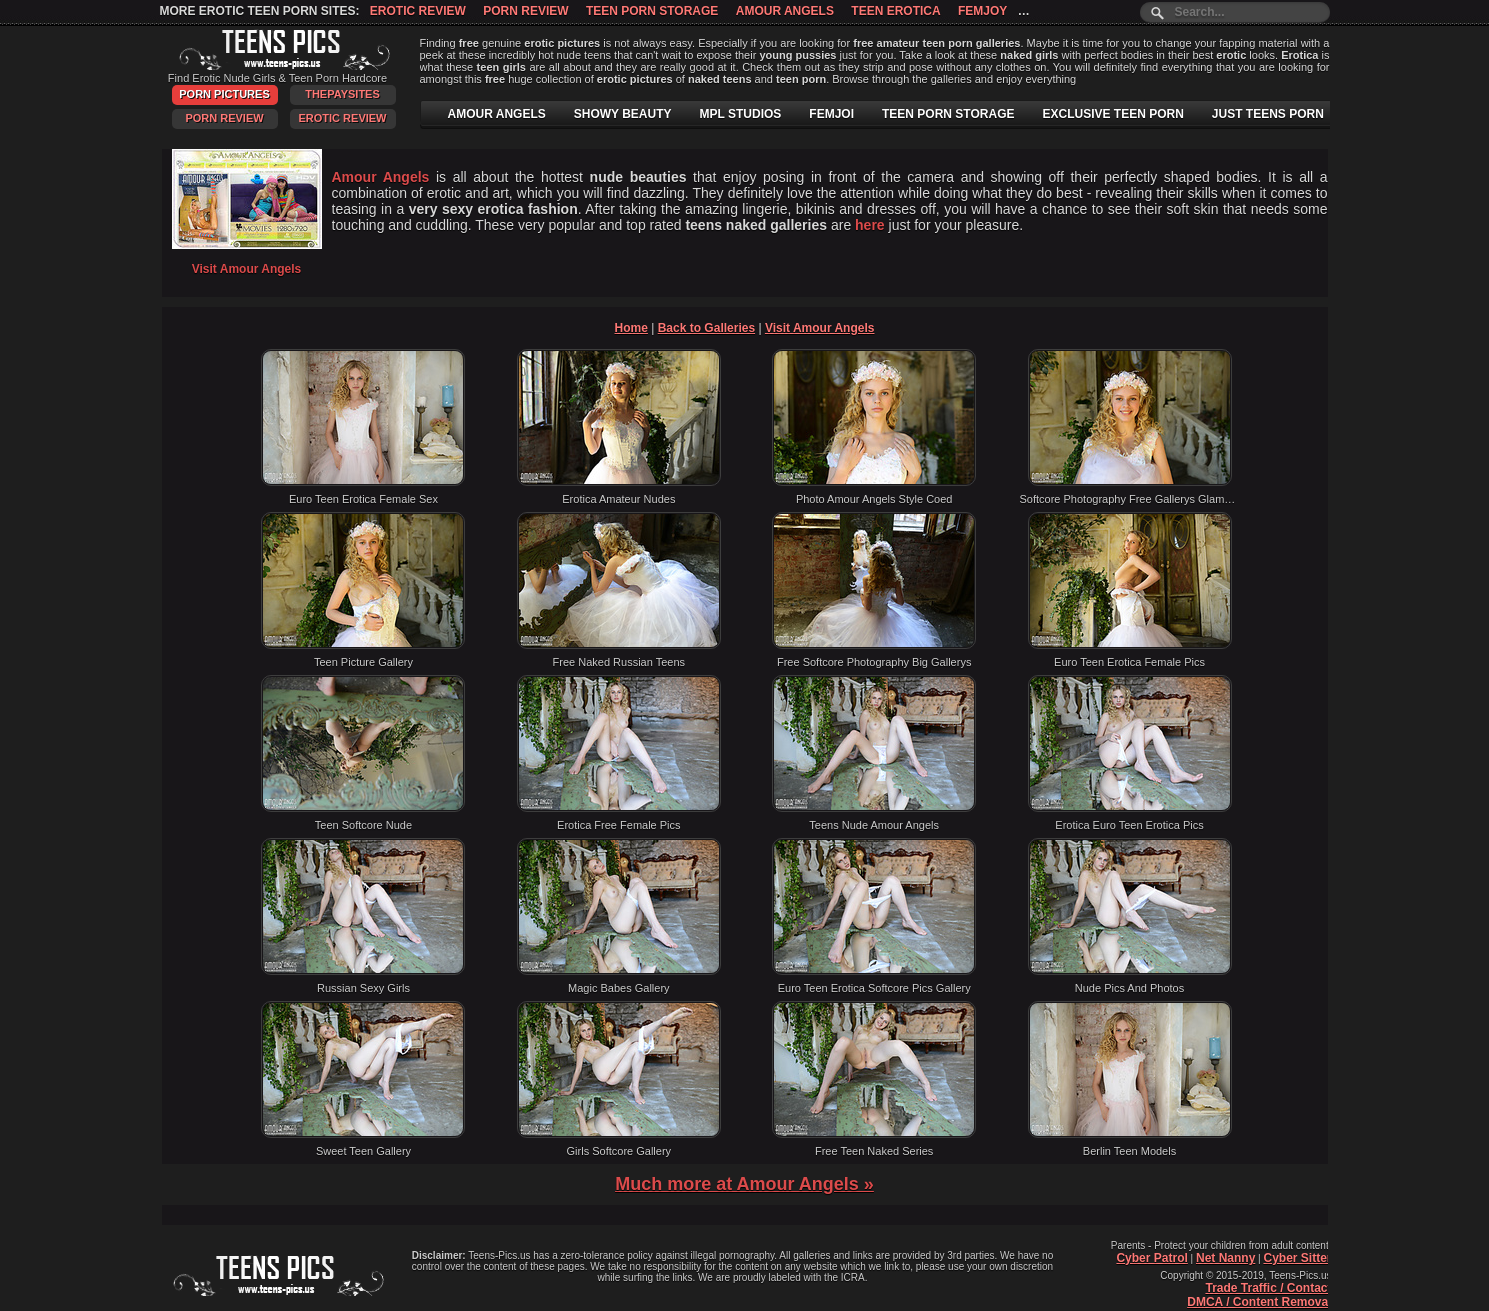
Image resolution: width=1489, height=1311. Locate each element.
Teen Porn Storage (652, 11)
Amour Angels (785, 11)
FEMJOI (831, 114)
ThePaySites (342, 94)
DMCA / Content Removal (1259, 1302)
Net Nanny (1225, 1258)
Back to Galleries (706, 328)
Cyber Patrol (1151, 1258)
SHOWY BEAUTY (623, 114)
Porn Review (525, 11)
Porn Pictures (224, 94)
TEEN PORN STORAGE (948, 114)
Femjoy (982, 11)
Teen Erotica (895, 11)
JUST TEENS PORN (1268, 114)
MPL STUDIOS (741, 114)
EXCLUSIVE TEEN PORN (1112, 114)
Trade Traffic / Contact (1268, 1288)
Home (631, 328)
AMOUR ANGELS (497, 114)
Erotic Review (418, 11)
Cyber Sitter (1297, 1258)
